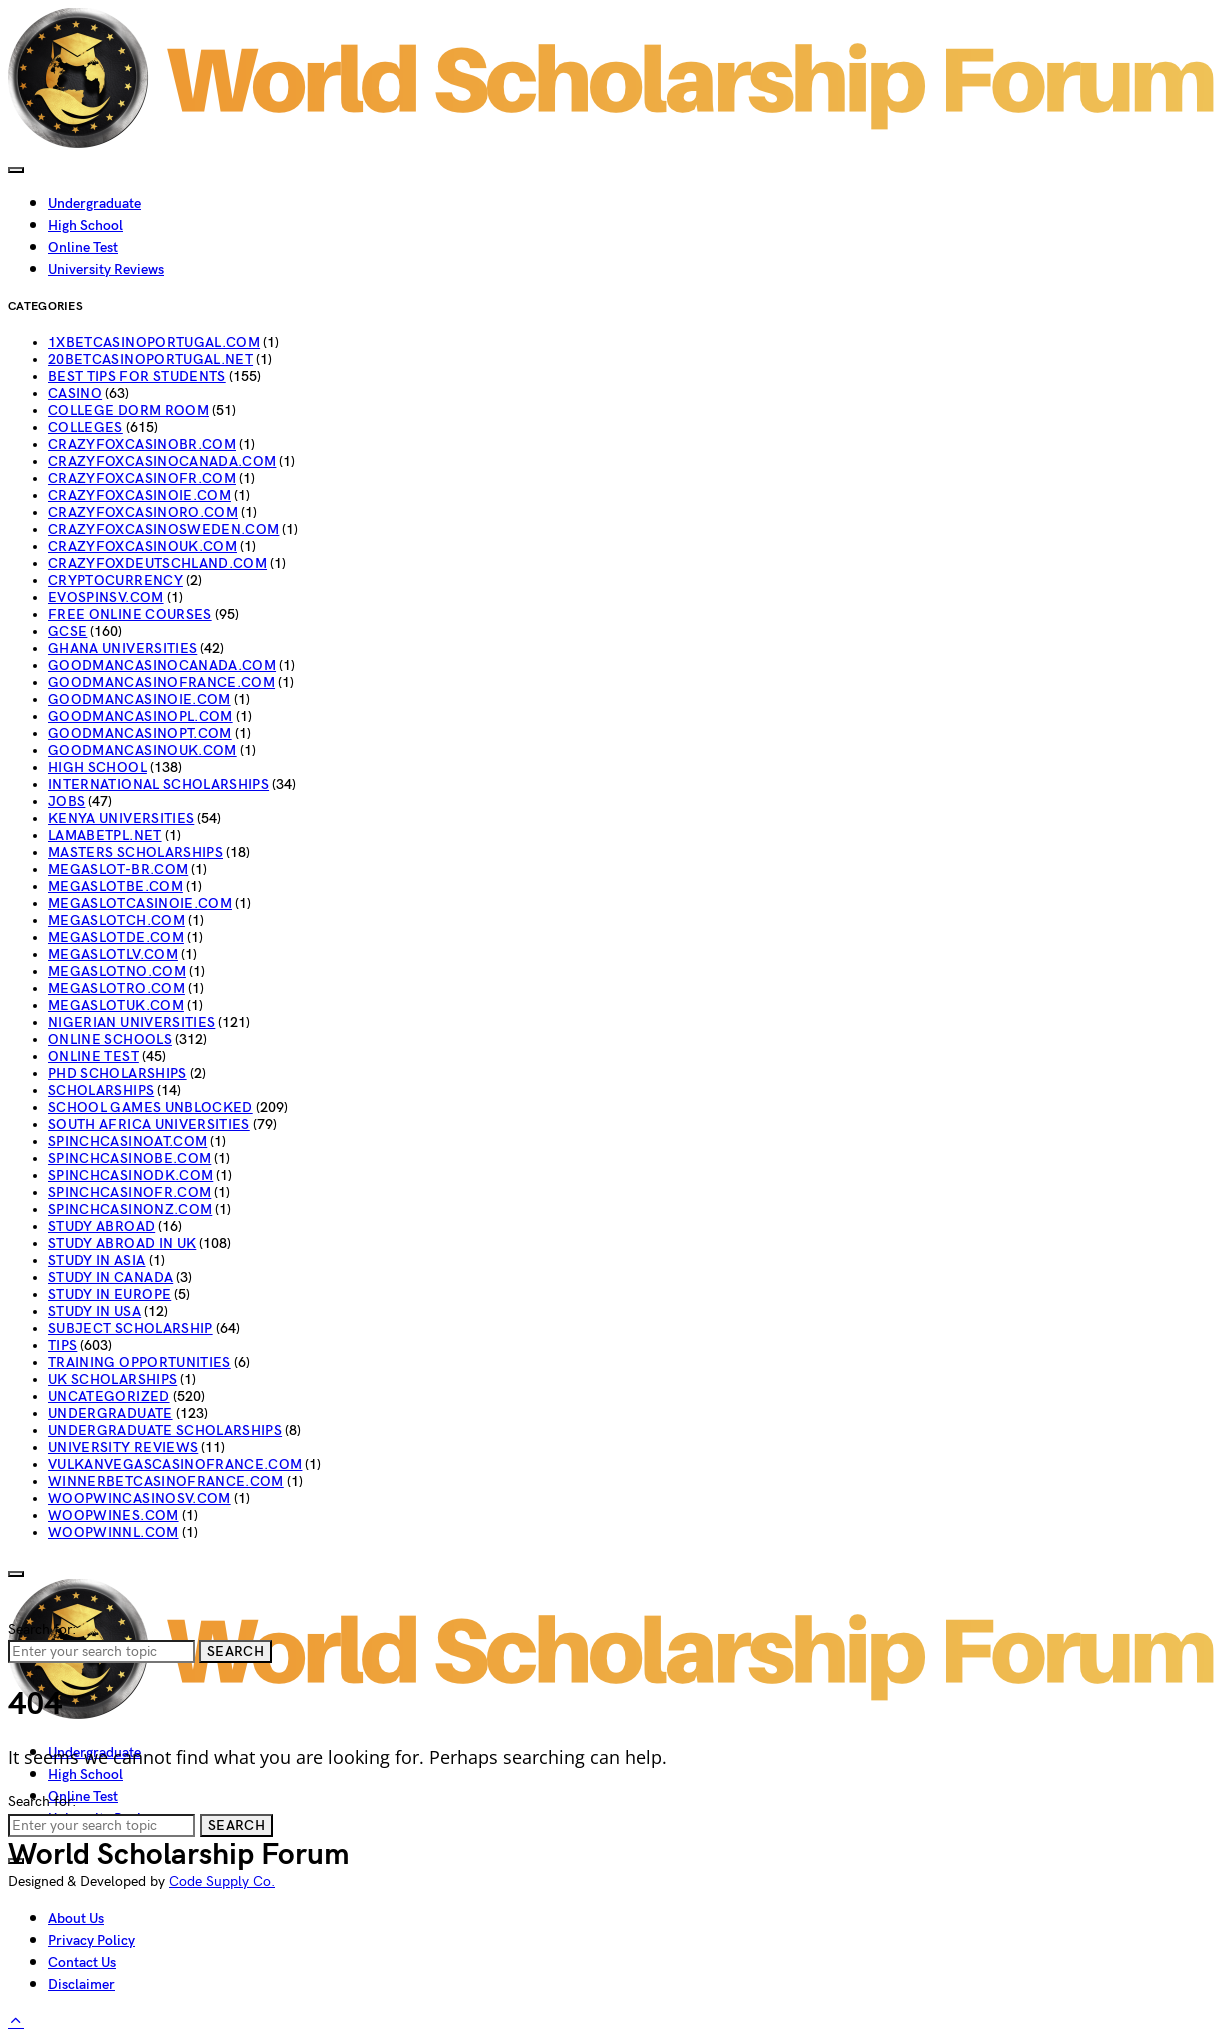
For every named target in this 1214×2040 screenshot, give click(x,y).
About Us (76, 1918)
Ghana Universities (122, 648)
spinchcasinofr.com (129, 1192)
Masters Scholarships (135, 852)
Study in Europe (109, 1294)
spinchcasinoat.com (127, 1141)
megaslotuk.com (116, 1005)
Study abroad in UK (122, 1243)
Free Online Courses (130, 614)
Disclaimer (81, 1984)
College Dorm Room (128, 410)
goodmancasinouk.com (142, 750)
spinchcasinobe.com (129, 1158)
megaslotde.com (116, 937)
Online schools (110, 1039)
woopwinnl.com (113, 1532)
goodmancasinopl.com (140, 716)
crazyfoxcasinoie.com (139, 495)
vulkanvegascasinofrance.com (175, 1464)
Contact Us (82, 1962)
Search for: (42, 1629)
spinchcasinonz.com (130, 1209)
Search (235, 1651)
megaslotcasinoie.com (140, 903)
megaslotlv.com (113, 954)
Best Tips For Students (137, 376)
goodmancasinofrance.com (161, 682)
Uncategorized (109, 1396)
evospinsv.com (106, 597)
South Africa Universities (149, 1124)
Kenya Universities (121, 818)
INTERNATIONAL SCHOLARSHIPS (158, 784)
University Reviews (106, 269)
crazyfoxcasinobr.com (142, 444)
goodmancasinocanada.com (162, 665)
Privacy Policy (91, 1940)
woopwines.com (113, 1515)
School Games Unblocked (150, 1107)
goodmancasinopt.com (140, 733)
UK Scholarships (112, 1379)
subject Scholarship (130, 1328)
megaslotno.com (117, 971)
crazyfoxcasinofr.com (142, 478)
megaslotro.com (116, 988)
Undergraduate (94, 203)
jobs (66, 801)
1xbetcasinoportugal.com (154, 342)
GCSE (67, 631)
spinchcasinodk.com (130, 1175)
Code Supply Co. (222, 1881)
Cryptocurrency (115, 580)
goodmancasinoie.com (139, 699)
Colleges (85, 427)
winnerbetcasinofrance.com (166, 1481)
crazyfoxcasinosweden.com (163, 529)
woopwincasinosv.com (139, 1498)
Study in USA (94, 1311)
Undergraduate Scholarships (165, 1430)
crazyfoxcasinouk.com (142, 546)
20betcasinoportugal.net (150, 359)
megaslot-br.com (118, 869)
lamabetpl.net (105, 835)
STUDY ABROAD (101, 1226)
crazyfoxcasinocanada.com (162, 461)
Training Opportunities (139, 1362)
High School (85, 225)
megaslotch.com (116, 920)
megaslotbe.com (115, 886)
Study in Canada (110, 1277)
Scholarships (101, 1090)
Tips (62, 1345)
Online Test (83, 247)
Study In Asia (97, 1260)
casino (75, 393)
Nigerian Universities (131, 1022)
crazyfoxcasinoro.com (143, 512)
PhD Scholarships (117, 1073)
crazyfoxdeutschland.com (157, 563)
